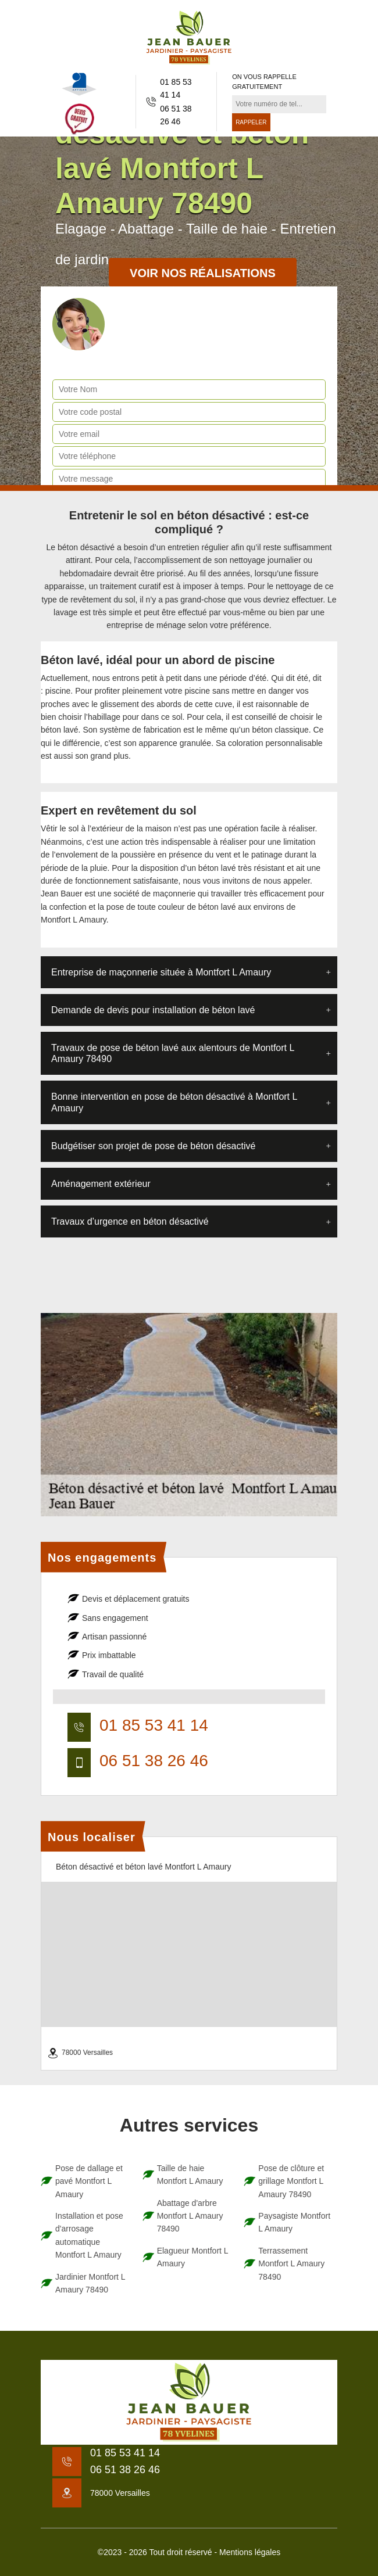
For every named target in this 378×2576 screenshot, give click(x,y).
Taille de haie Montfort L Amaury (190, 2175)
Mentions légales (249, 2552)
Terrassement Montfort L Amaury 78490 (291, 2263)
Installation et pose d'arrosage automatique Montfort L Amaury (89, 2235)
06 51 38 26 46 (176, 115)
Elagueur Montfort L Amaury (192, 2257)
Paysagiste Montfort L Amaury (294, 2222)
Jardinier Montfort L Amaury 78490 (90, 2283)
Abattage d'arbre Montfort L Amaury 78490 (190, 2216)
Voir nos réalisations (203, 273)
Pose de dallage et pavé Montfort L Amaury (89, 2181)
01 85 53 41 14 (176, 88)
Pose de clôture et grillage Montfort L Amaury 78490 (291, 2181)
